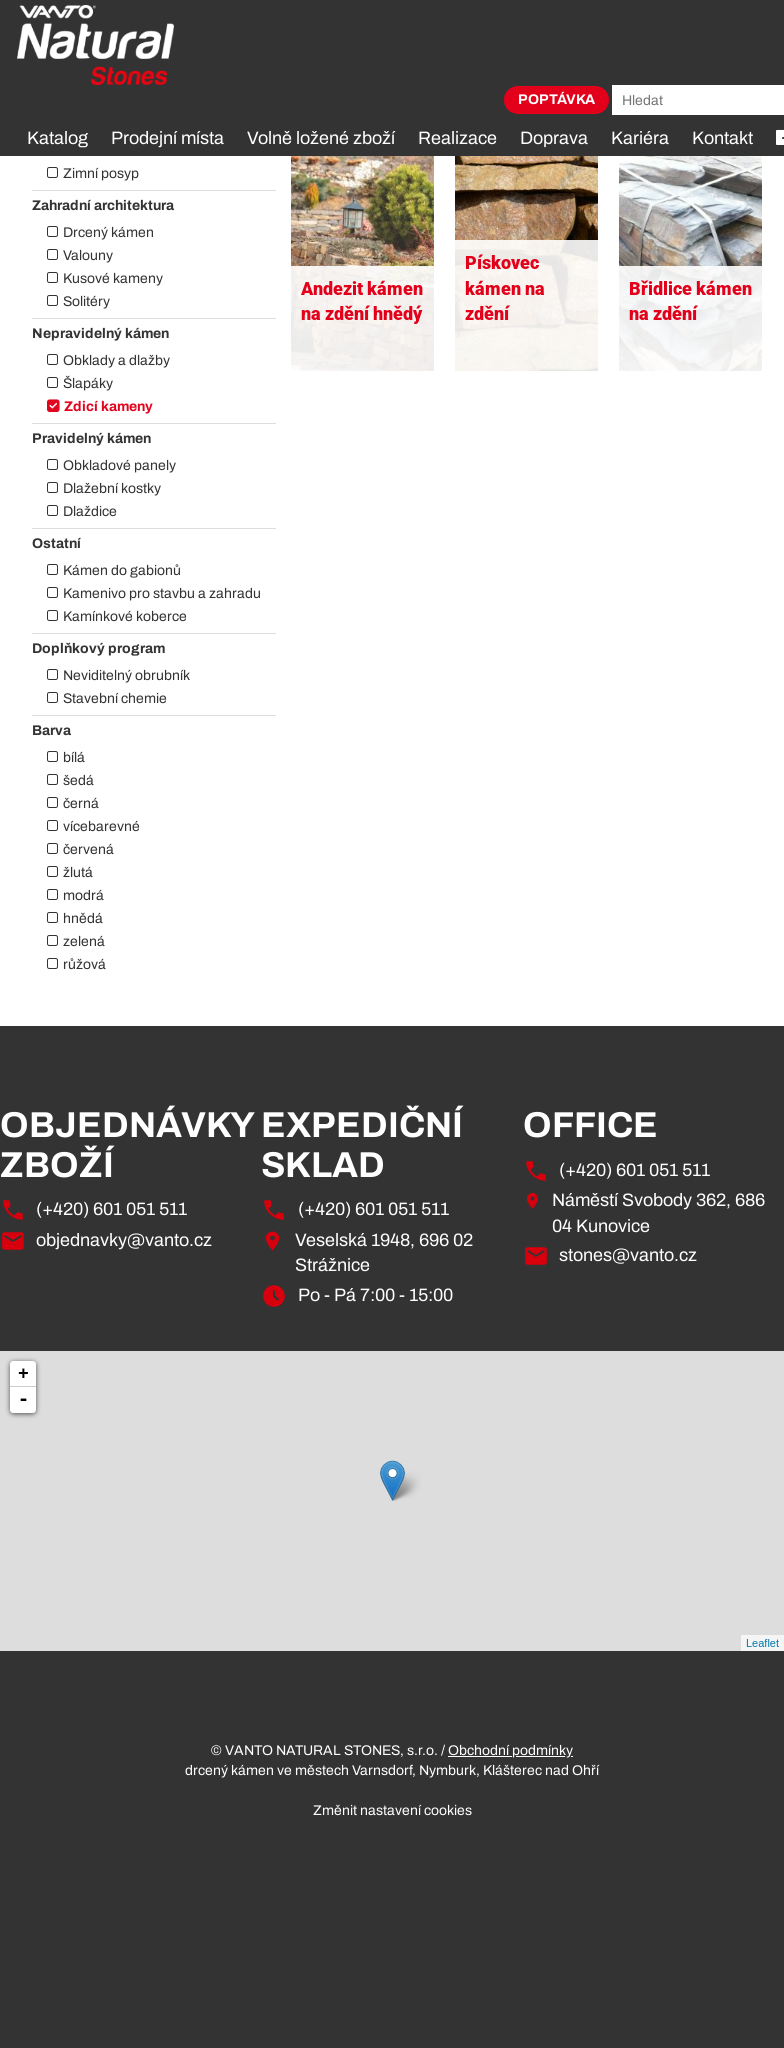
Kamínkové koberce (125, 616)
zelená (84, 941)
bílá (74, 757)
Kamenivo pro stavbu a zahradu (162, 593)
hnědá (83, 918)
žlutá (78, 872)
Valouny (88, 255)
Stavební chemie (115, 698)
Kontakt (722, 138)
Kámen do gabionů (122, 570)
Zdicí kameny (108, 406)
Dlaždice (90, 511)
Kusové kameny (113, 278)
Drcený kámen (108, 232)
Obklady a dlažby (116, 360)
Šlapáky (88, 383)
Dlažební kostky (112, 488)
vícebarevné (101, 826)
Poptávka (556, 99)
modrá (83, 895)
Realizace (457, 138)
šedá (78, 780)
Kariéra (640, 138)
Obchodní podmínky (510, 1750)
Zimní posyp (101, 173)
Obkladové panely (119, 465)
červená (88, 849)
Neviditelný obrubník (126, 675)
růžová (84, 964)
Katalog (57, 138)
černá (81, 803)
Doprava (554, 138)
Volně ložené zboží (321, 138)
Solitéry (86, 301)
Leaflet (762, 1643)
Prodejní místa (167, 138)
